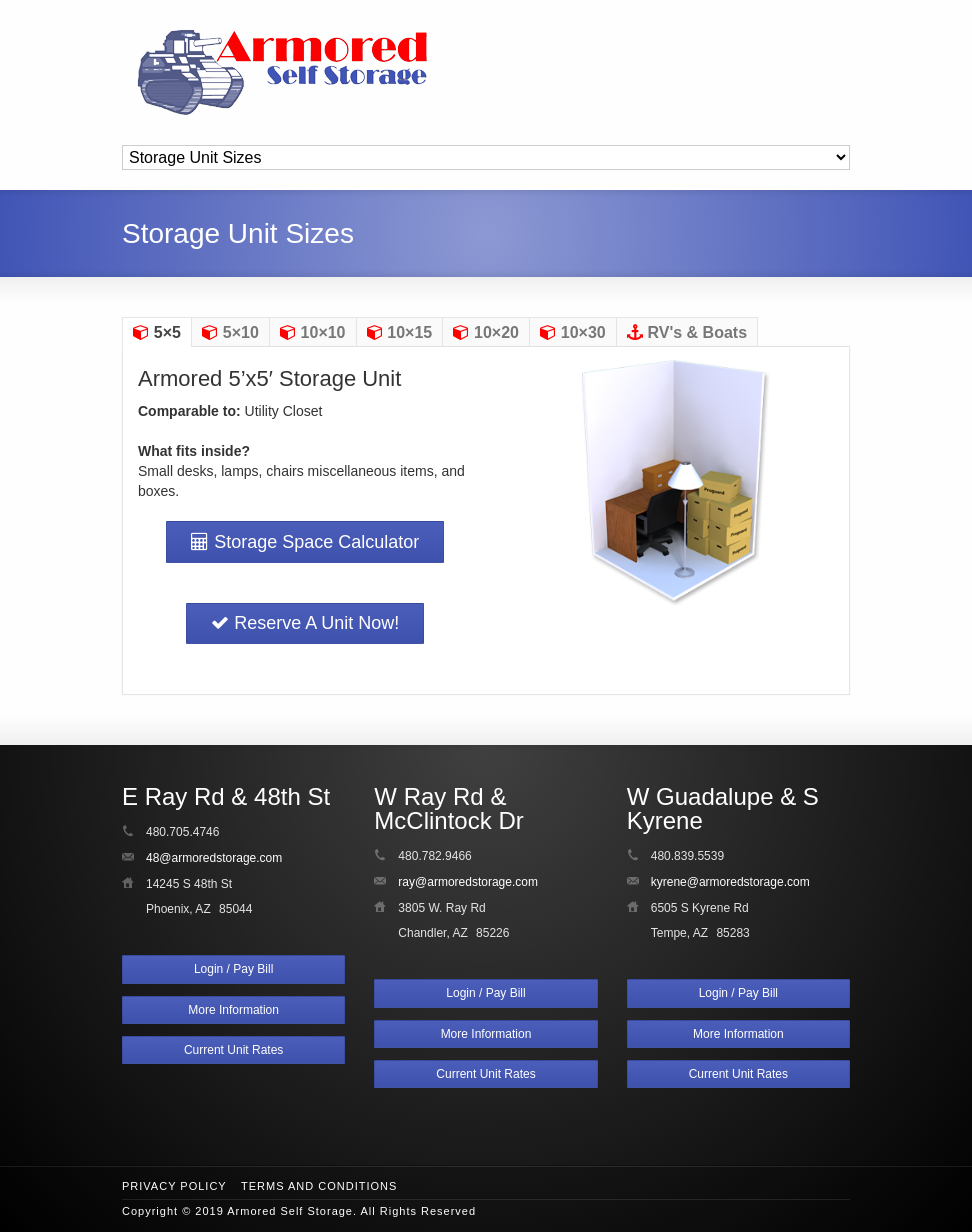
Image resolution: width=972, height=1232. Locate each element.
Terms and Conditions (319, 1186)
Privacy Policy (174, 1186)
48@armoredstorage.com (214, 858)
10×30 (573, 332)
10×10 (313, 332)
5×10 (230, 332)
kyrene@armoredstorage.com (730, 882)
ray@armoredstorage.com (468, 882)
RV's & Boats (687, 332)
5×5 (157, 332)
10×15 (400, 332)
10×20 (486, 332)
